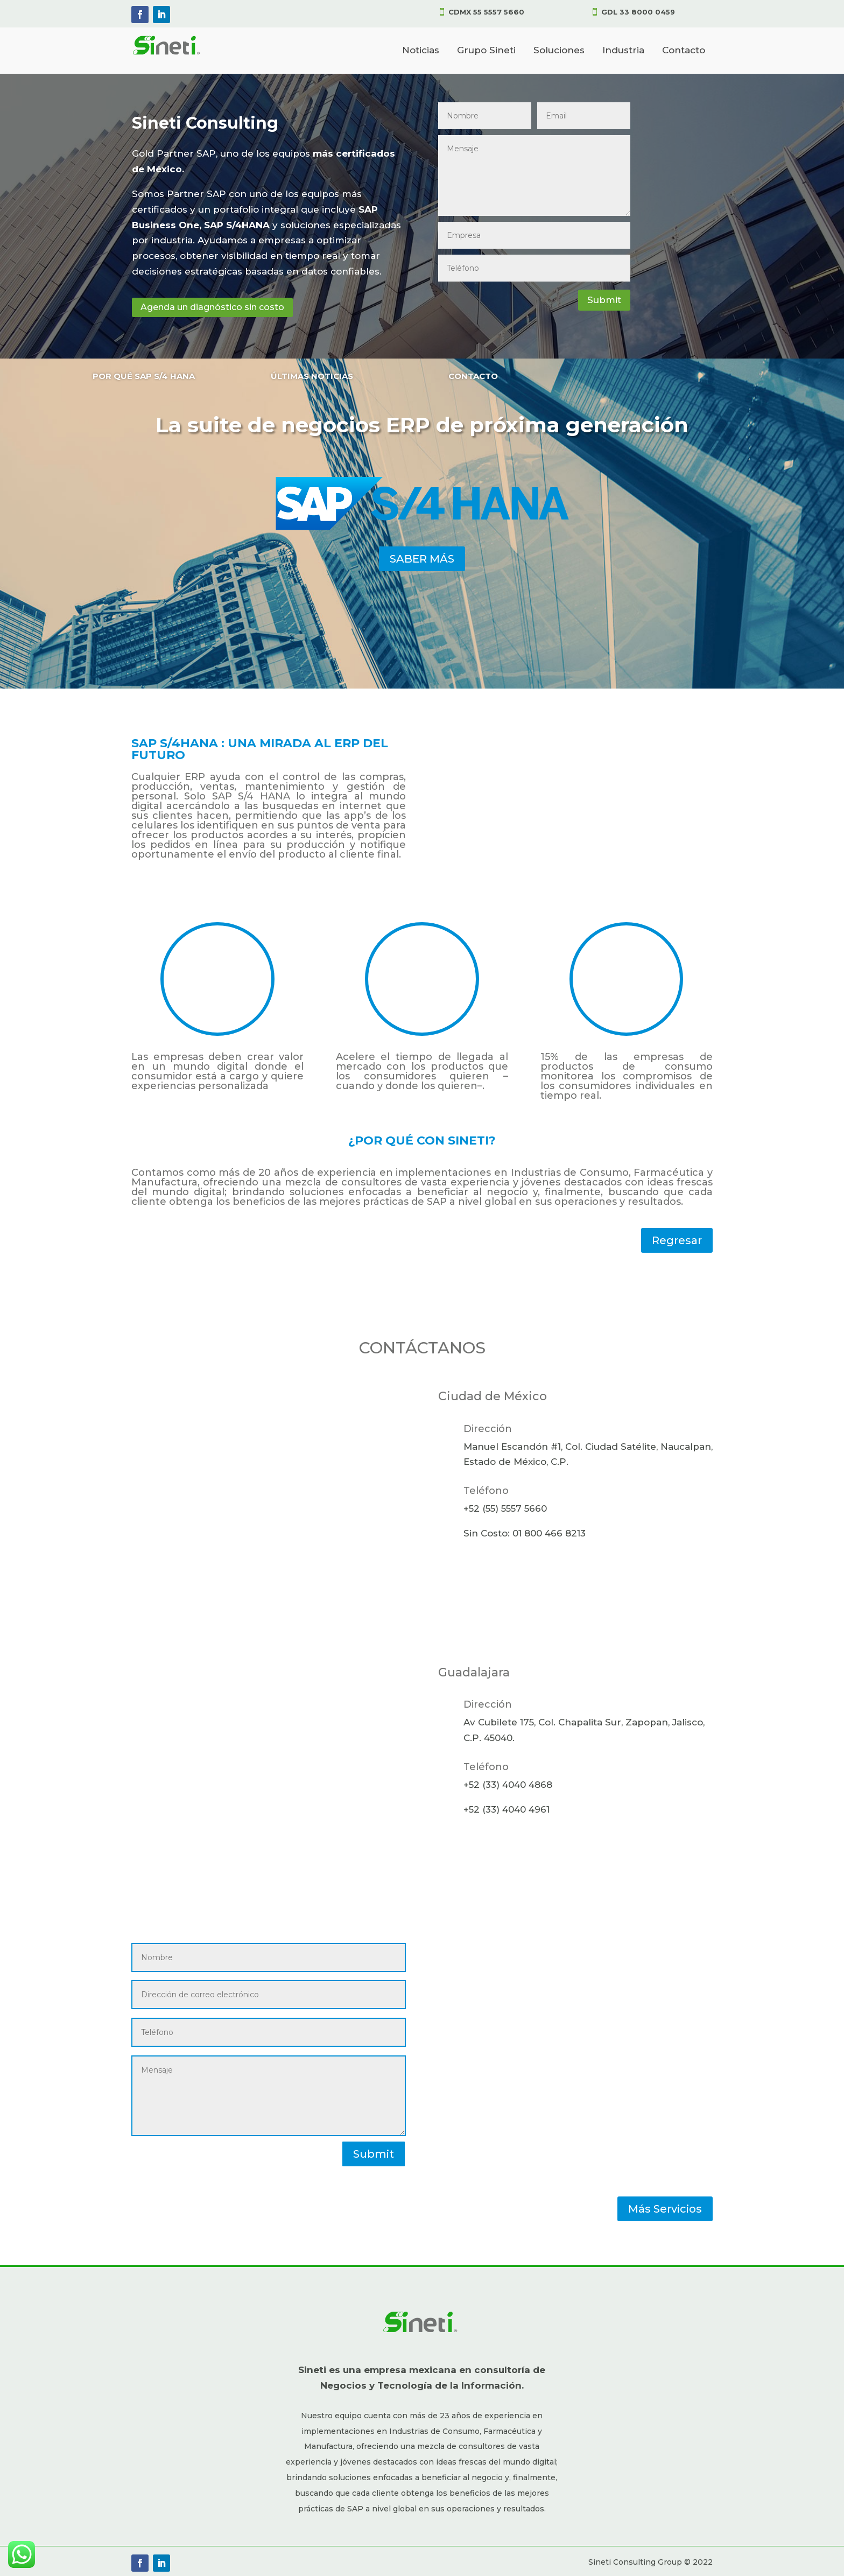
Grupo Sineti (486, 50)
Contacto (683, 50)
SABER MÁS (422, 558)
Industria (623, 50)
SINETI (468, 1140)
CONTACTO (473, 376)
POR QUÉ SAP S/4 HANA (144, 376)
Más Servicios (665, 2208)
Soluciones (559, 50)
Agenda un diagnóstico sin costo (212, 307)
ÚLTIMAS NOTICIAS (312, 376)
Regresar (677, 1240)
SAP (437, 1202)
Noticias (420, 50)
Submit (604, 299)
